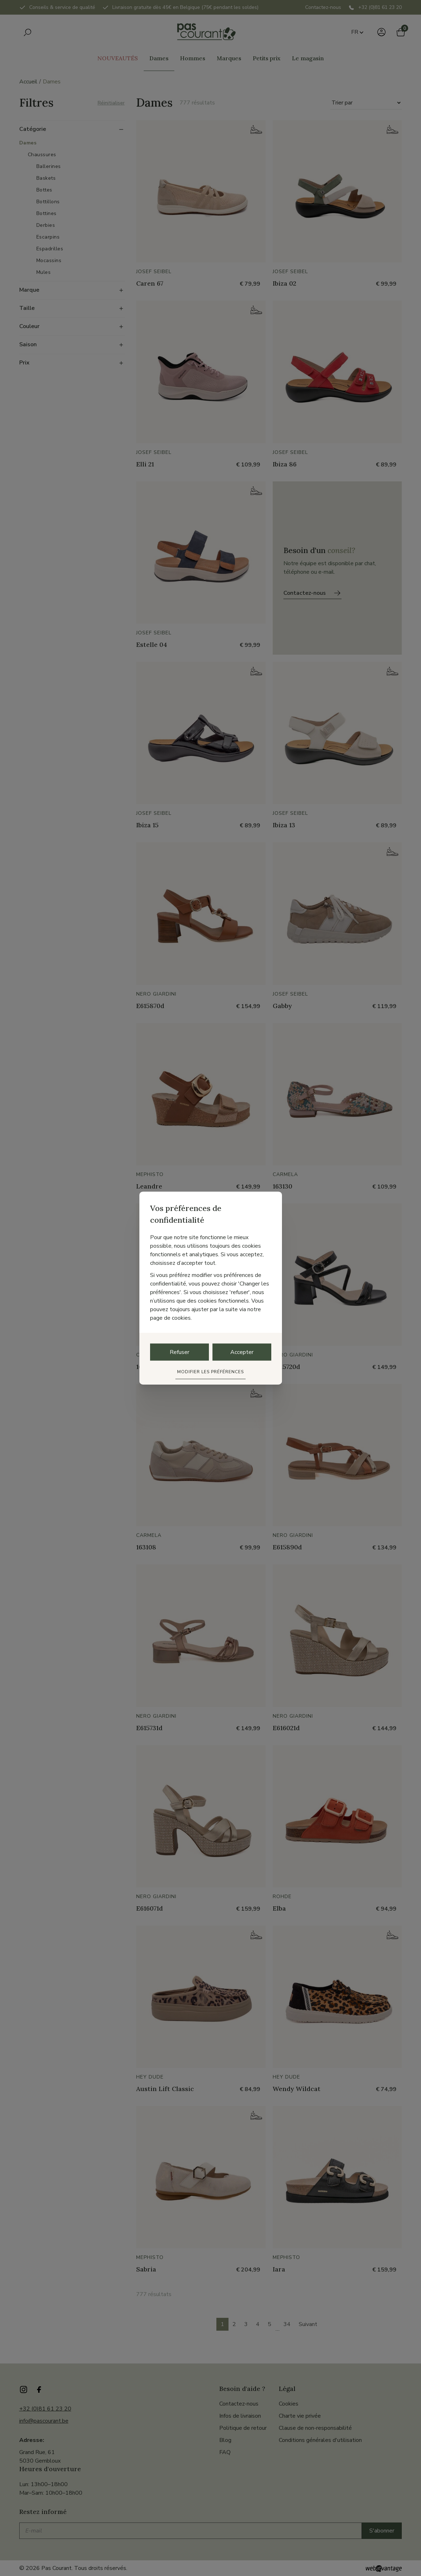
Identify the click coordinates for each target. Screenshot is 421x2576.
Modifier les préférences (210, 1371)
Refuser (179, 1352)
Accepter (241, 1352)
